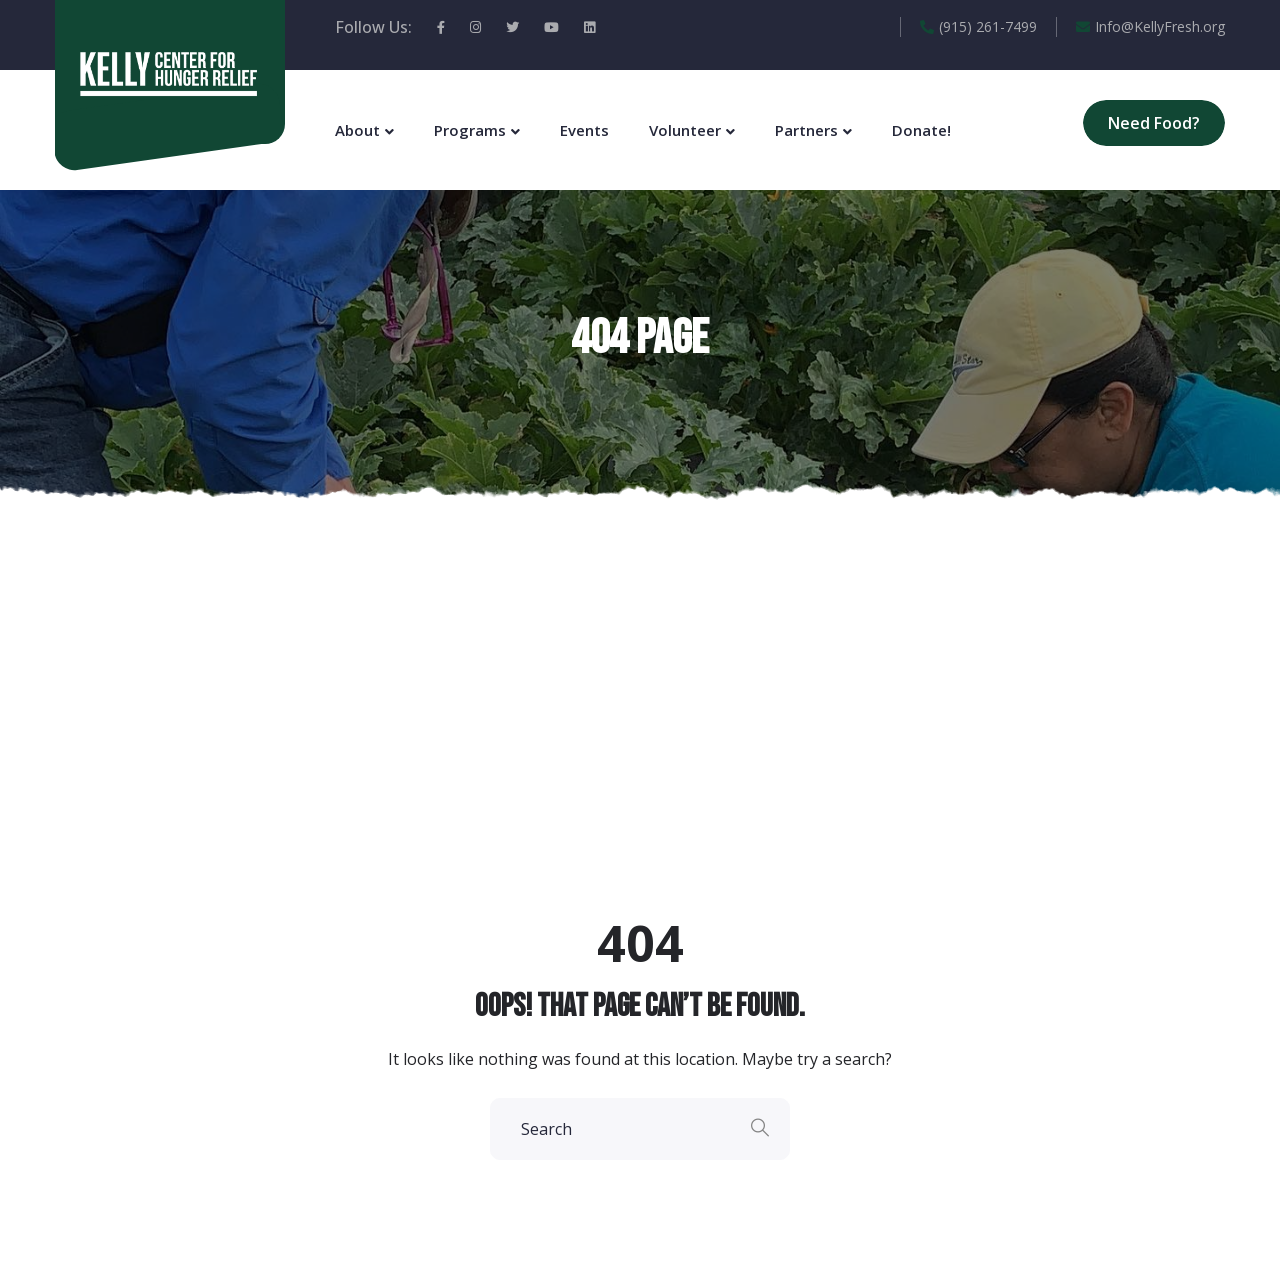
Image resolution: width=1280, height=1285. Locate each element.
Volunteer (685, 130)
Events (584, 130)
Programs (470, 130)
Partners (806, 130)
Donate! (921, 130)
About (357, 130)
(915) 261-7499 (978, 26)
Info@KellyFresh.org (1150, 26)
